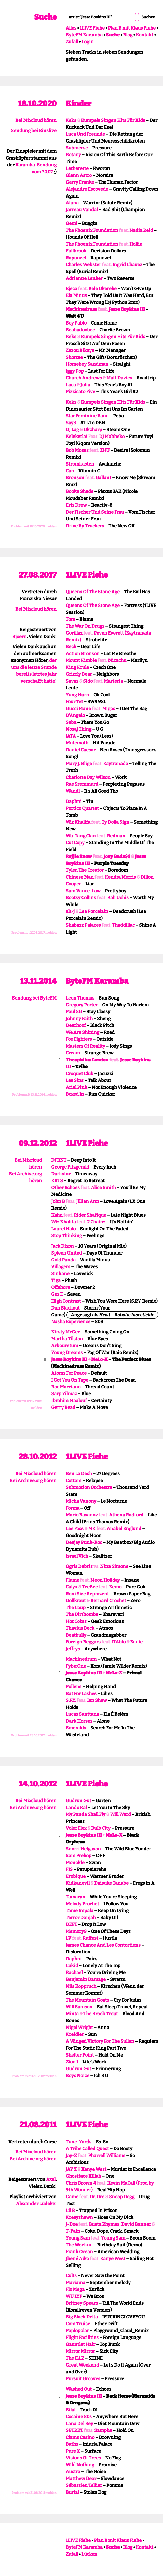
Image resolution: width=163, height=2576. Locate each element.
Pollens (74, 1687)
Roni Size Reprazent (87, 1594)
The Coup (76, 1607)
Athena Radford (126, 1515)
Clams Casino (80, 2437)
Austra (73, 2471)
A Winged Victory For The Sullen (100, 2041)
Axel (51, 2179)
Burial (72, 2492)
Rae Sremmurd (82, 784)
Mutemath (77, 743)
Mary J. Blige (79, 763)
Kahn (57, 1215)
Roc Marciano (65, 1387)
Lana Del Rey (79, 2423)
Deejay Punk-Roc (84, 1542)
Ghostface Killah (83, 2176)
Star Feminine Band (87, 416)
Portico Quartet (82, 808)
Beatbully (76, 1635)
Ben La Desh (79, 1473)
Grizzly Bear (79, 674)
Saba (71, 722)
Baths (72, 2444)
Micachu (117, 660)
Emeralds (76, 1728)
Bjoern (19, 636)
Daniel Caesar (81, 750)
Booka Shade (79, 491)
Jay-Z (71, 2155)
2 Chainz (96, 1222)
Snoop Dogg (121, 2197)
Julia (85, 385)
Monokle (75, 1862)
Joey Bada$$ (117, 856)
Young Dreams (67, 1352)
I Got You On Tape (69, 1380)
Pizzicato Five (80, 392)
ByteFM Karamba (84, 35)
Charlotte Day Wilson (88, 777)
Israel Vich (77, 1556)
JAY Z (71, 2169)
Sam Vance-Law (83, 891)
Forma (72, 1508)
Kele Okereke (102, 288)
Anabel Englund (124, 1528)
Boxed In (75, 1094)
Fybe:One (76, 1666)
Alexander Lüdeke (35, 2203)
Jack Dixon (62, 1246)
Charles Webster (83, 265)
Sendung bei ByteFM (34, 998)
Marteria (113, 681)
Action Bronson (83, 653)
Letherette (77, 168)
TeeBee (90, 1587)
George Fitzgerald (70, 1167)
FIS (69, 1869)
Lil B (70, 2210)
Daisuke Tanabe (111, 1883)
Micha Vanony (81, 1501)
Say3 (71, 423)
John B (58, 1201)
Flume (72, 1580)
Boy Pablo (76, 323)
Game (72, 2197)
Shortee (74, 357)
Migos (108, 708)
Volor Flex (76, 1828)
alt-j (70, 911)
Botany (73, 155)
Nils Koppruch (81, 1986)
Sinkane (60, 1273)
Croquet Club (79, 1073)
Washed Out (79, 2389)
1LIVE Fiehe (92, 28)
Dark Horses (79, 1721)
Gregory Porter (82, 1005)
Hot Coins (76, 1621)
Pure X (73, 2451)
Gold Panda (63, 1260)
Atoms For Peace (69, 1373)
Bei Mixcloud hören (36, 120)
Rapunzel (76, 258)
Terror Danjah (81, 1917)
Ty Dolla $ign (115, 822)
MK (92, 1528)
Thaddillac (123, 925)
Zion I (72, 2062)
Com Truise (78, 2324)
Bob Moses (77, 450)
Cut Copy (75, 843)
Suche (45, 17)
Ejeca (71, 288)
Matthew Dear (81, 2478)
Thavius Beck (80, 1628)
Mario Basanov (82, 1515)
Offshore (60, 1287)
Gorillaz (74, 633)
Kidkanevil (78, 1883)
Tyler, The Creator (85, 870)
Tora (70, 619)
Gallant (103, 478)
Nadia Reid (141, 230)
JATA (71, 736)
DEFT (71, 1924)
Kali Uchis (118, 897)
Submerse (77, 148)
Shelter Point (80, 2055)
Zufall (72, 42)
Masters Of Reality (85, 1046)
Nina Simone (114, 1566)
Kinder (78, 103)
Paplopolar (77, 2330)
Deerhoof (76, 1025)
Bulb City (101, 1828)
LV (68, 1938)
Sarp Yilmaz (64, 1394)
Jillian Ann (87, 1201)
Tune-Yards (78, 2142)
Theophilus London (87, 1060)
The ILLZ (75, 2358)
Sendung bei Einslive (34, 130)
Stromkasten (80, 464)
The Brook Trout (100, 2014)
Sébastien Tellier (84, 2485)
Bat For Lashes (81, 1693)
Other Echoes (65, 1187)
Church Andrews (84, 378)
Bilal (70, 2410)
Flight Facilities (82, 2337)
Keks (71, 120)
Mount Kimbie (81, 660)
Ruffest (90, 1938)
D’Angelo (75, 715)
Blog (127, 35)
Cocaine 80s (79, 2416)
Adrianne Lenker (84, 278)
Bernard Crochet (108, 1600)
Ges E (57, 1294)
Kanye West (93, 2169)
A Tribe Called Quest (87, 2148)
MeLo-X (99, 1359)
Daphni (74, 801)
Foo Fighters (79, 1039)
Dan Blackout (65, 1308)
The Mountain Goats (87, 2000)
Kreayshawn (79, 2217)
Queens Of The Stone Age (93, 592)
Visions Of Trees (83, 2458)
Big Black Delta (82, 2317)
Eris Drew (76, 505)
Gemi (71, 223)
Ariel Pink (76, 1087)
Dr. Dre (97, 2197)
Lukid (72, 1965)
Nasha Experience (70, 1322)
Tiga (56, 1280)
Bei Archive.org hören (33, 1480)
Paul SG (74, 1012)
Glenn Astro (79, 175)
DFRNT (58, 1160)
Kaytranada (115, 763)
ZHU (105, 450)
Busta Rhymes (104, 2224)
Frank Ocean (79, 2252)
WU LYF (74, 2296)
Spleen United (66, 1253)
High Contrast (66, 1301)
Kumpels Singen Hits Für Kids (113, 120)
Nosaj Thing (78, 729)
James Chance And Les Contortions (103, 1945)
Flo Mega (75, 2289)
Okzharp (93, 429)
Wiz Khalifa (78, 822)
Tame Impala (79, 1910)
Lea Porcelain (93, 911)
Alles (71, 28)
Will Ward (120, 1814)
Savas (72, 681)
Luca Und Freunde (85, 134)
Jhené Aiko (77, 2258)
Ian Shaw (97, 1700)
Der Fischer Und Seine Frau (95, 512)
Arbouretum (64, 1345)
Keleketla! (76, 436)
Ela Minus (76, 295)
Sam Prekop (78, 1856)
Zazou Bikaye (80, 350)
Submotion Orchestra (89, 1487)
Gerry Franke (80, 182)
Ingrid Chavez (127, 265)
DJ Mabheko (112, 436)
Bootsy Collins (81, 897)
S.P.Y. (71, 1700)
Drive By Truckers (85, 526)
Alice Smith (103, 1187)
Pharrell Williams (106, 2155)
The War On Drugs (85, 626)
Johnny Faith (79, 1018)
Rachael (74, 1972)
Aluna (72, 203)
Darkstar (61, 1174)
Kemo (115, 1587)
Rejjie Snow (79, 856)
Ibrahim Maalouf (69, 1400)
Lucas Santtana (82, 1714)
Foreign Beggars (83, 1642)
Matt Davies (119, 378)
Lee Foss (75, 1528)
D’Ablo (119, 1642)
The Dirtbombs (82, 1614)
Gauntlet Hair (80, 2344)
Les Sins (75, 1080)
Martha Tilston (67, 1339)
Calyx (71, 1587)
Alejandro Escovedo (87, 189)
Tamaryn (75, 1897)
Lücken (89, 2554)
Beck (71, 647)
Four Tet (74, 702)
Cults (71, 2275)
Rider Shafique (90, 1215)
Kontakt (144, 35)
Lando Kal (76, 1807)
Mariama (75, 2282)
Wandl (73, 791)
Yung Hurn (77, 695)
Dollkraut (76, 1600)
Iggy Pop (75, 371)
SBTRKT (74, 2430)
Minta (72, 2014)
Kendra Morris (120, 877)
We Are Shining (82, 1032)
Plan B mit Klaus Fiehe (132, 28)
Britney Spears (82, 2303)
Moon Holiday (105, 1580)
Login (88, 42)
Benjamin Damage (86, 1979)
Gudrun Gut (78, 1801)
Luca (71, 385)
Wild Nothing (80, 2465)
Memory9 (76, 1931)
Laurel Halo (63, 1229)
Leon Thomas (80, 998)
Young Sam (78, 2238)
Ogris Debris (79, 1566)
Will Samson (79, 2007)
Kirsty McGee (65, 1332)
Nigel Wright (79, 2027)
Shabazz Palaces (83, 925)
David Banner (136, 2224)
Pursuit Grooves (83, 2379)
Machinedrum (81, 309)
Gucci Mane (78, 708)
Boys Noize (77, 2075)
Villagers (60, 1267)
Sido (88, 681)
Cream (73, 1053)
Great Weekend (82, 2365)
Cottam (74, 1480)
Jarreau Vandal (82, 210)
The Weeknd (79, 2245)
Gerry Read (63, 1407)
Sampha (103, 2430)
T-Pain (73, 2231)
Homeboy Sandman (87, 364)
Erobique (76, 1876)
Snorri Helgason (83, 1849)
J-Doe (72, 2224)
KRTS (57, 1181)
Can (70, 471)
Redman (116, 836)
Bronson (75, 478)
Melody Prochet (82, 1904)
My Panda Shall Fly (85, 1814)
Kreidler (75, 2034)
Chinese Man (80, 877)
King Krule (77, 667)
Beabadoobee (80, 330)
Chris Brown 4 (81, 2183)
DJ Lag (72, 429)
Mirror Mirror (80, 2351)
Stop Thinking (66, 1235)
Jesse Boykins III (127, 309)
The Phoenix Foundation (92, 230)
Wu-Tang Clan (81, 836)
